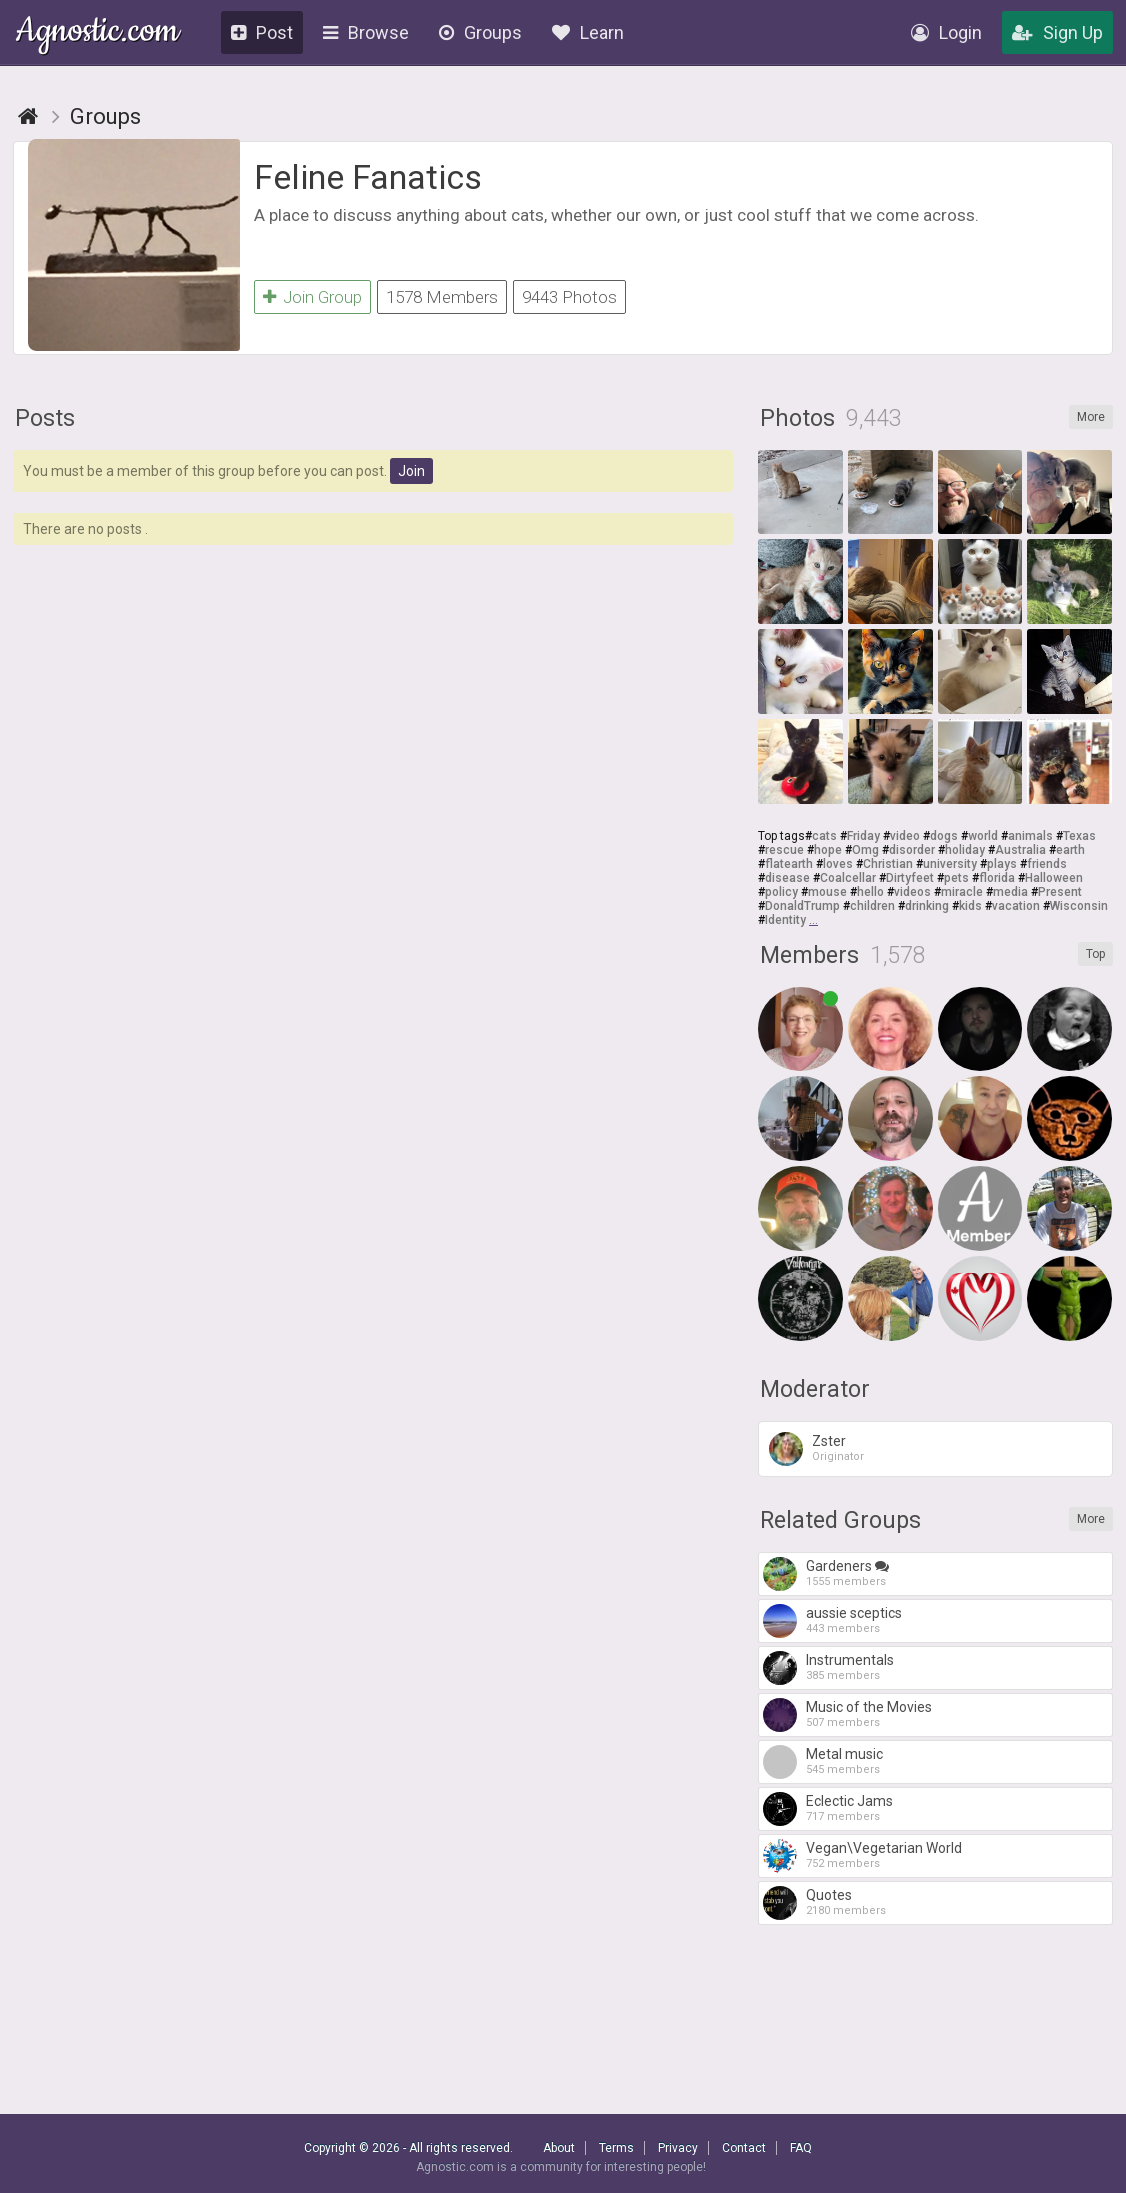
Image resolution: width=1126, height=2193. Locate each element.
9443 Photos (569, 297)
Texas (1079, 839)
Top (1095, 957)
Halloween (1054, 881)
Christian (888, 867)
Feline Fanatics (368, 177)
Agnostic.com (97, 33)
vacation (1016, 909)
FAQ (801, 2148)
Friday (863, 839)
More (1091, 420)
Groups (480, 32)
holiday (965, 853)
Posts (45, 421)
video (905, 839)
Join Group (312, 297)
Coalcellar (848, 881)
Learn (588, 32)
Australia (1020, 853)
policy (781, 895)
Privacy (678, 2148)
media (1010, 895)
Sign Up (1057, 32)
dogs (944, 839)
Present (1060, 895)
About (559, 2148)
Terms (616, 2148)
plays (1002, 867)
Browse (366, 32)
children (872, 909)
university (950, 867)
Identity (785, 923)
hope (828, 853)
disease (787, 881)
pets (956, 881)
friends (1047, 867)
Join (411, 474)
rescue (784, 853)
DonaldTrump (802, 909)
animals (1030, 839)
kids (970, 909)
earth (1070, 853)
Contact (744, 2148)
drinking (927, 909)
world (983, 839)
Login (946, 32)
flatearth (789, 867)
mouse (827, 895)
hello (870, 895)
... (813, 923)
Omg (865, 853)
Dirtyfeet (910, 881)
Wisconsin (1079, 909)
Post (262, 32)
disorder (912, 853)
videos (912, 895)
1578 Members (442, 297)
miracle (962, 895)
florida (997, 881)
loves (838, 867)
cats (824, 839)
